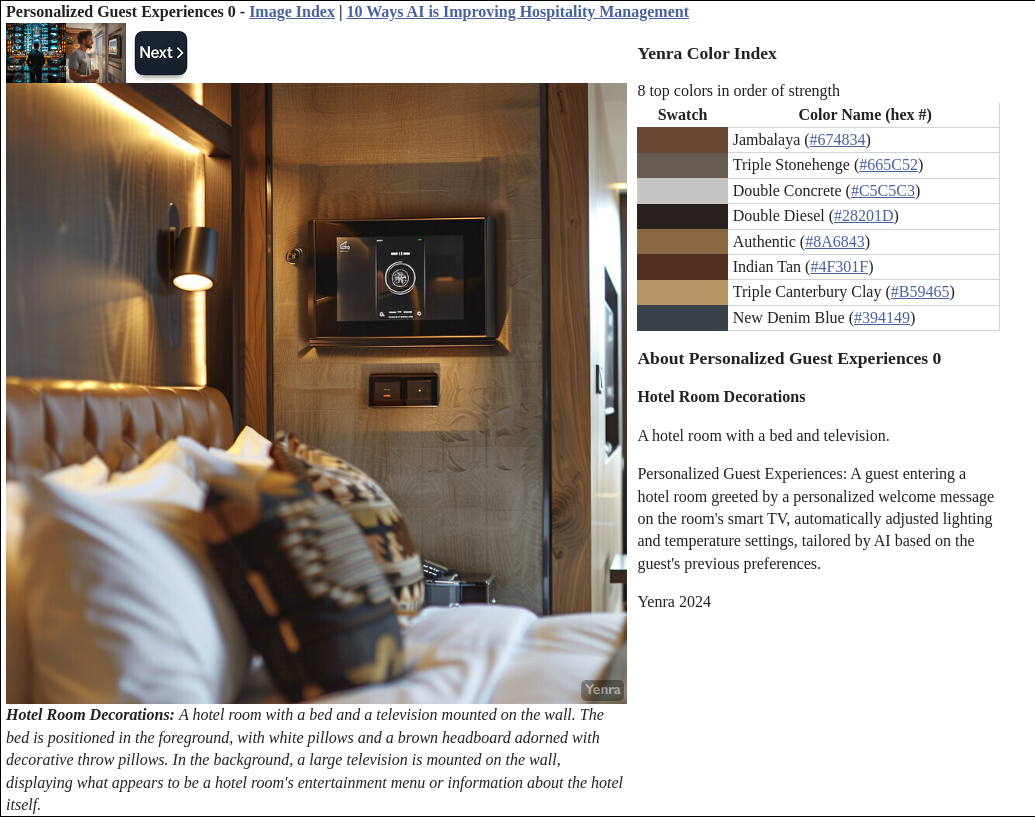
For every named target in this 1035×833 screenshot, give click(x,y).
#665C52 (888, 164)
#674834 (838, 139)
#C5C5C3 (883, 190)
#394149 (882, 317)
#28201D (864, 215)
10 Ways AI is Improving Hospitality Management (517, 11)
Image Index (292, 11)
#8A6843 (835, 241)
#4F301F (839, 266)
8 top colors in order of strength (738, 90)
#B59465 (920, 291)
